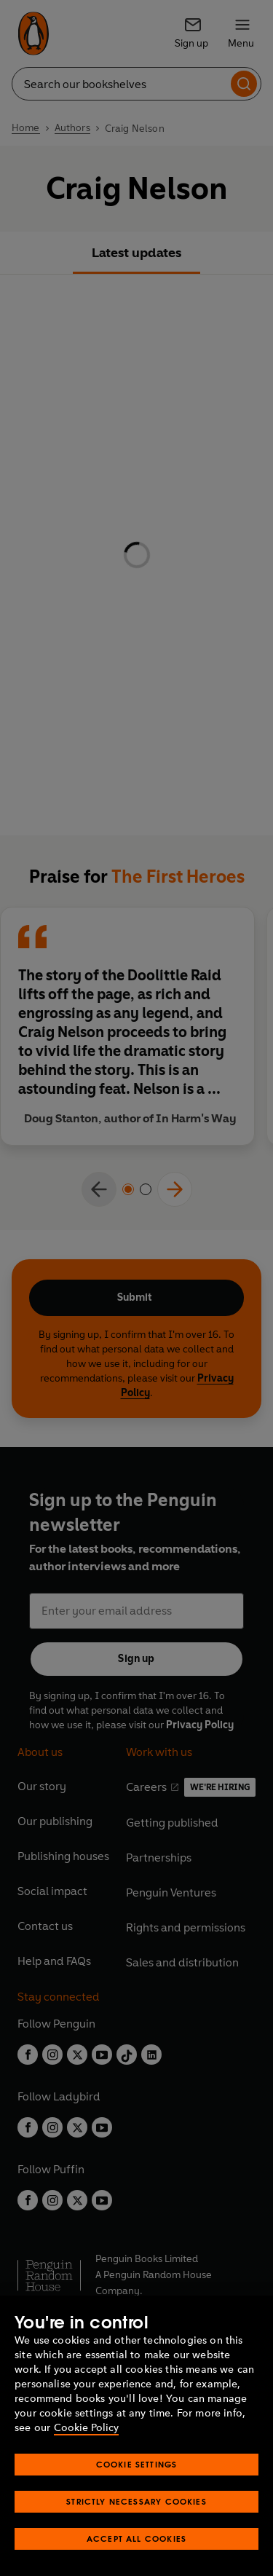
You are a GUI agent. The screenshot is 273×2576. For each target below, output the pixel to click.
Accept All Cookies (136, 2538)
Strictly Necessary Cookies (136, 2501)
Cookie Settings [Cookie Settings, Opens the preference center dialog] (137, 2464)
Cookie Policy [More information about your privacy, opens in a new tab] (86, 2428)
